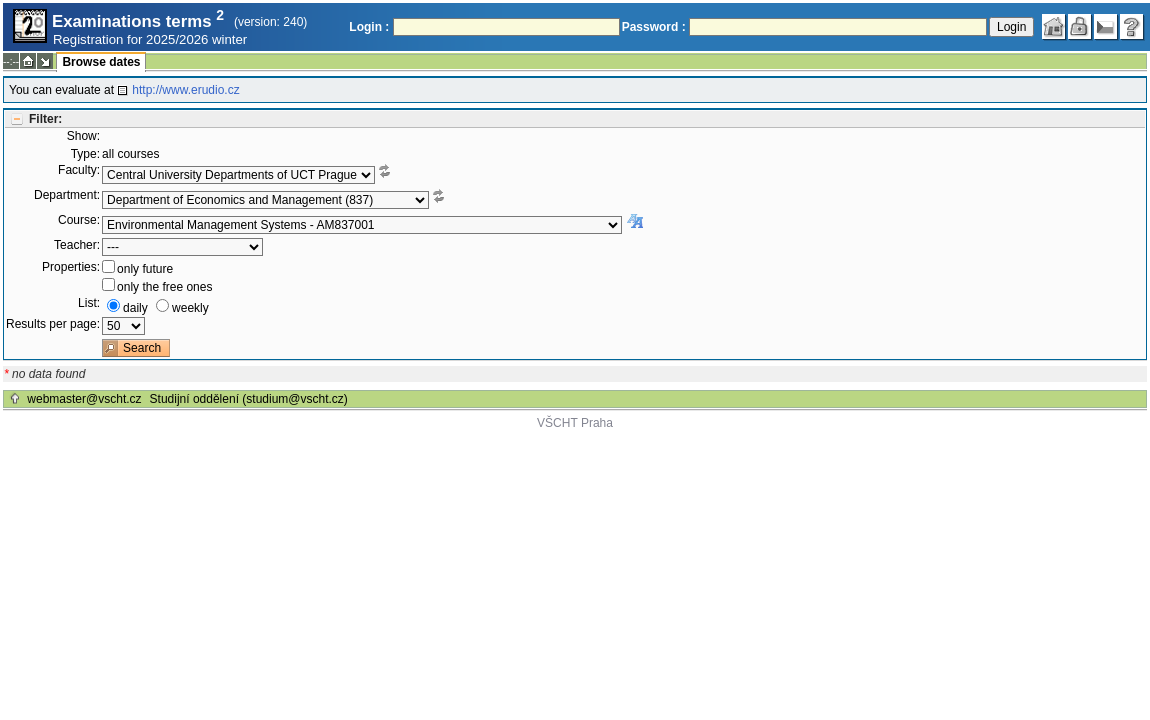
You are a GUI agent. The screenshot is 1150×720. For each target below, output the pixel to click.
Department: (67, 195)
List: (89, 303)
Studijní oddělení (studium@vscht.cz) (249, 399)
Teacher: (77, 245)
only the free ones (164, 287)
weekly (190, 308)
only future (145, 269)
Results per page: (53, 324)
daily (135, 308)
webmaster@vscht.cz (84, 399)
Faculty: (79, 170)
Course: (79, 220)
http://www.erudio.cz (185, 90)
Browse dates (101, 62)
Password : (654, 27)
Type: (85, 154)
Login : (369, 27)
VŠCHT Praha (575, 423)
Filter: (45, 119)
